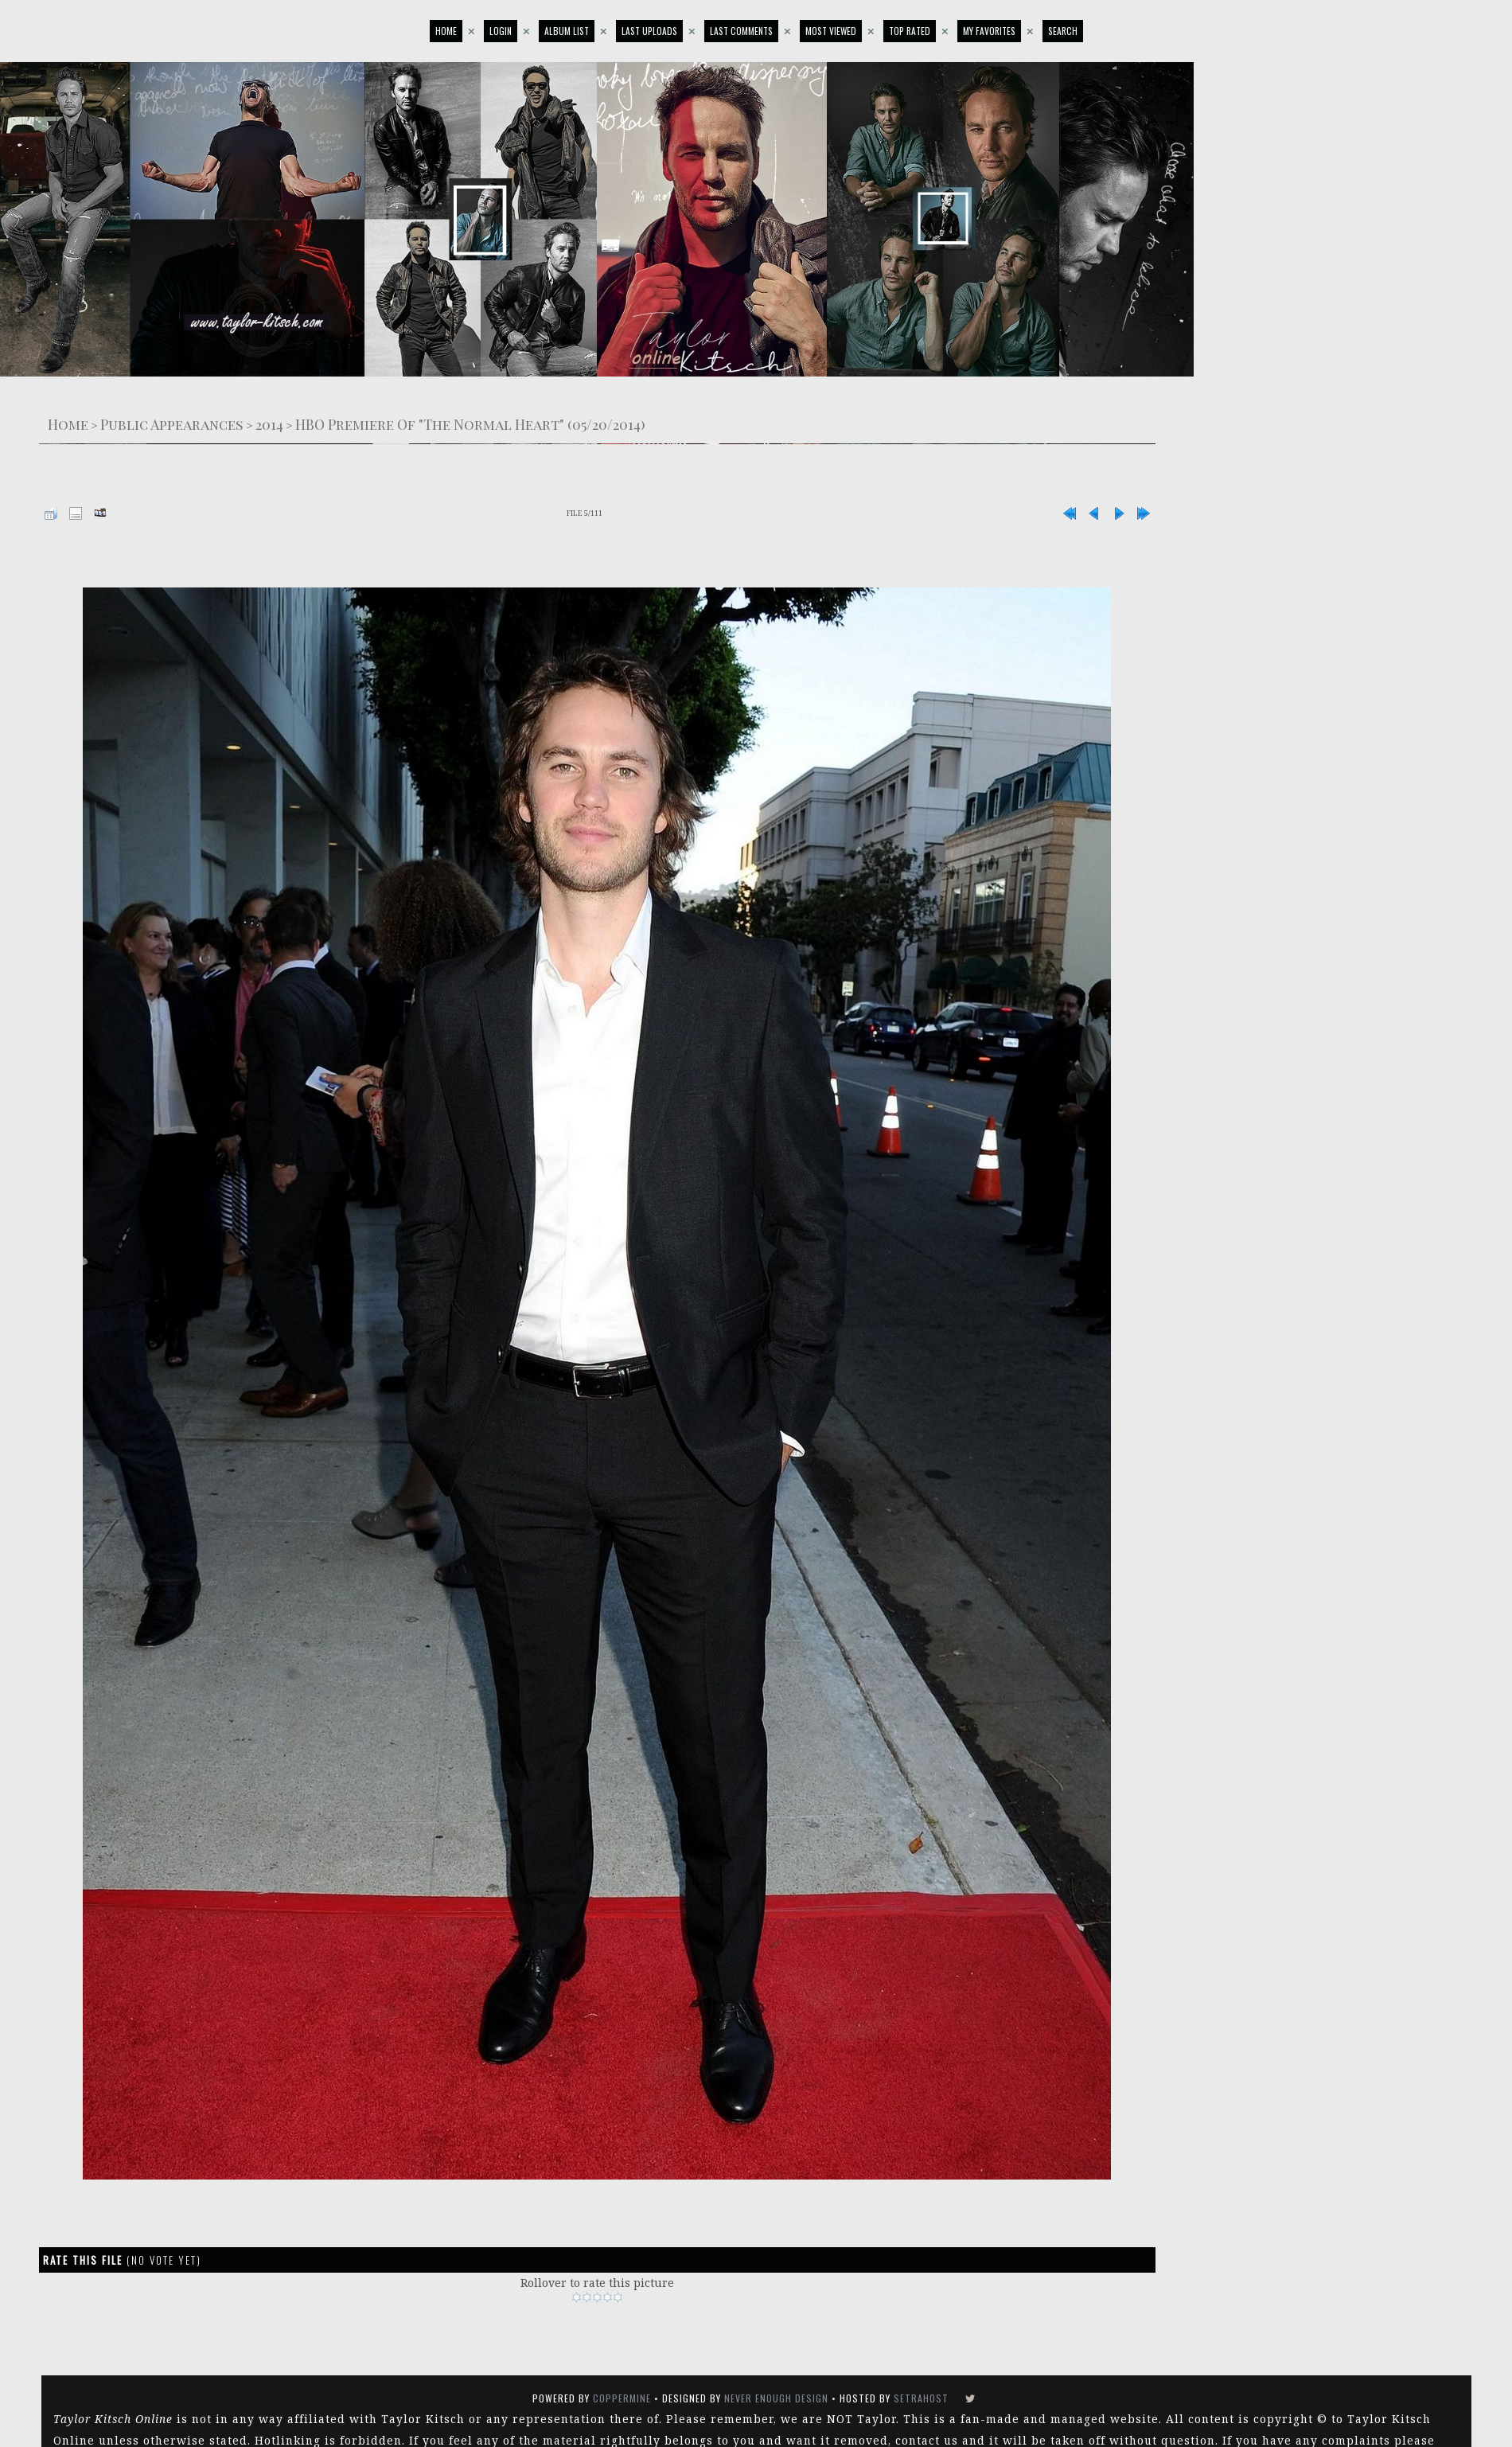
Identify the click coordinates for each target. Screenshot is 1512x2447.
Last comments (741, 30)
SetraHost (921, 2398)
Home (446, 30)
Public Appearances (172, 424)
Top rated (909, 30)
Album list (566, 30)
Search (1062, 30)
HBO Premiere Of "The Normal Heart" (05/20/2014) (470, 424)
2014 (269, 424)
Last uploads (649, 30)
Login (500, 30)
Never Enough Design (776, 2398)
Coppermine (622, 2398)
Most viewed (830, 30)
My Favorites (989, 30)
